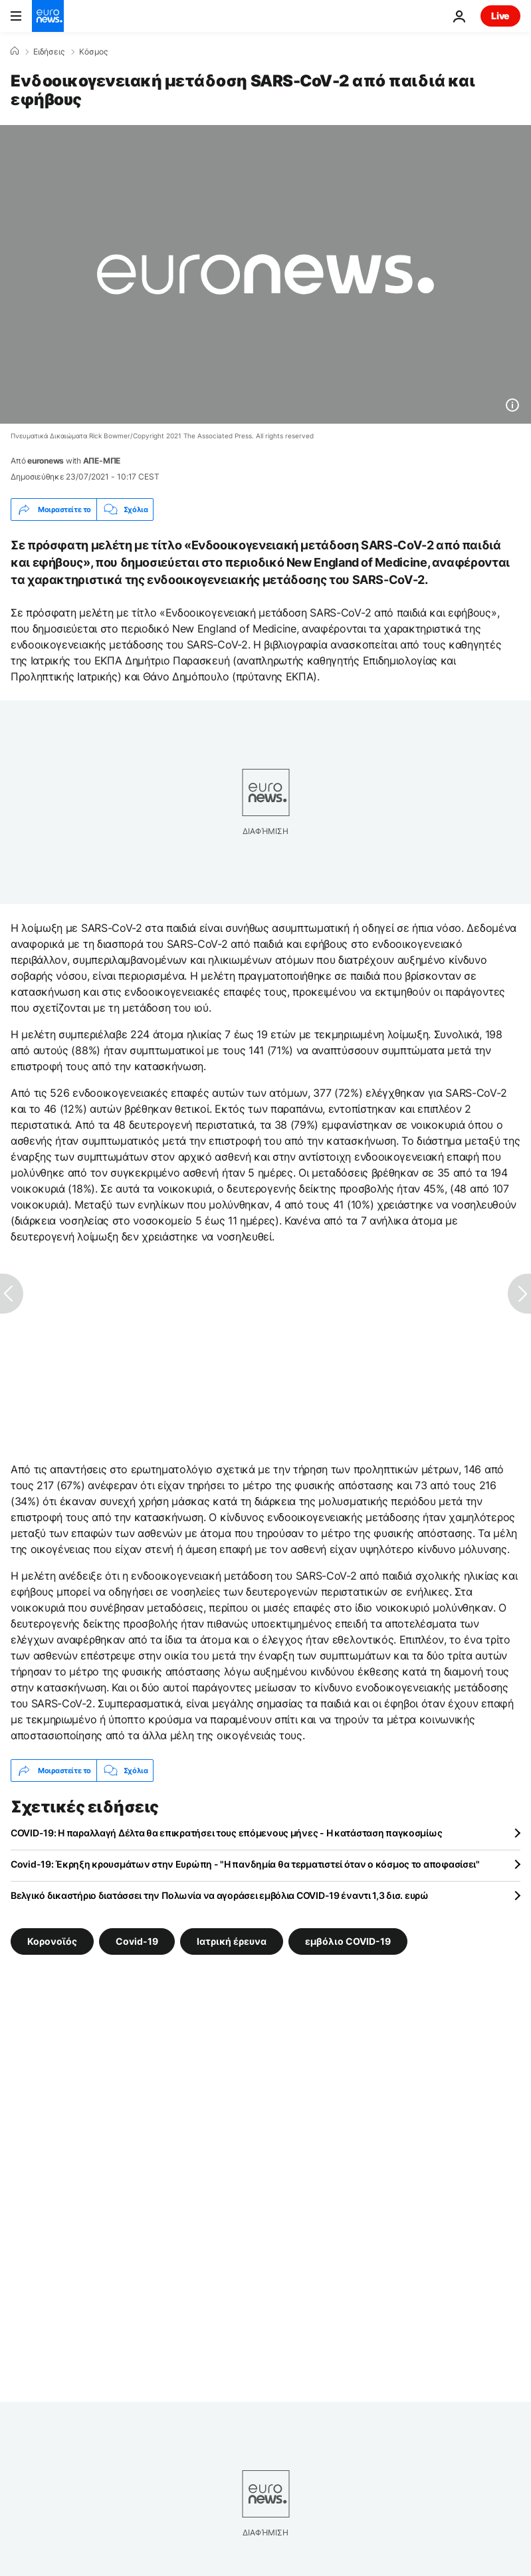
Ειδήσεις (48, 52)
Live (500, 15)
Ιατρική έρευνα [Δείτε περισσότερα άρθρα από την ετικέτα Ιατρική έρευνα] (231, 1941)
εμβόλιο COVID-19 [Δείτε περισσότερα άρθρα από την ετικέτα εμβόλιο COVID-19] (348, 1941)
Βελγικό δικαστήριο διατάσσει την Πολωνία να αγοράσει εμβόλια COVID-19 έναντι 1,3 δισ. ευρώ (220, 1895)
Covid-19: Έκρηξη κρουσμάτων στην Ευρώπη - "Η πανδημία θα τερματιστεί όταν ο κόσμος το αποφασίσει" (245, 1864)
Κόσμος (93, 52)
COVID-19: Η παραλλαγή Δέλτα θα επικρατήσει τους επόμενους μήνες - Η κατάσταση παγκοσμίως (226, 1832)
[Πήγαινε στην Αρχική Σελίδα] (48, 16)
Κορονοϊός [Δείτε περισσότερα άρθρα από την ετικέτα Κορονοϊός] (52, 1941)
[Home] (15, 51)
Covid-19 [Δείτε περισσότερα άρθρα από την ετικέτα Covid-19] (137, 1941)
